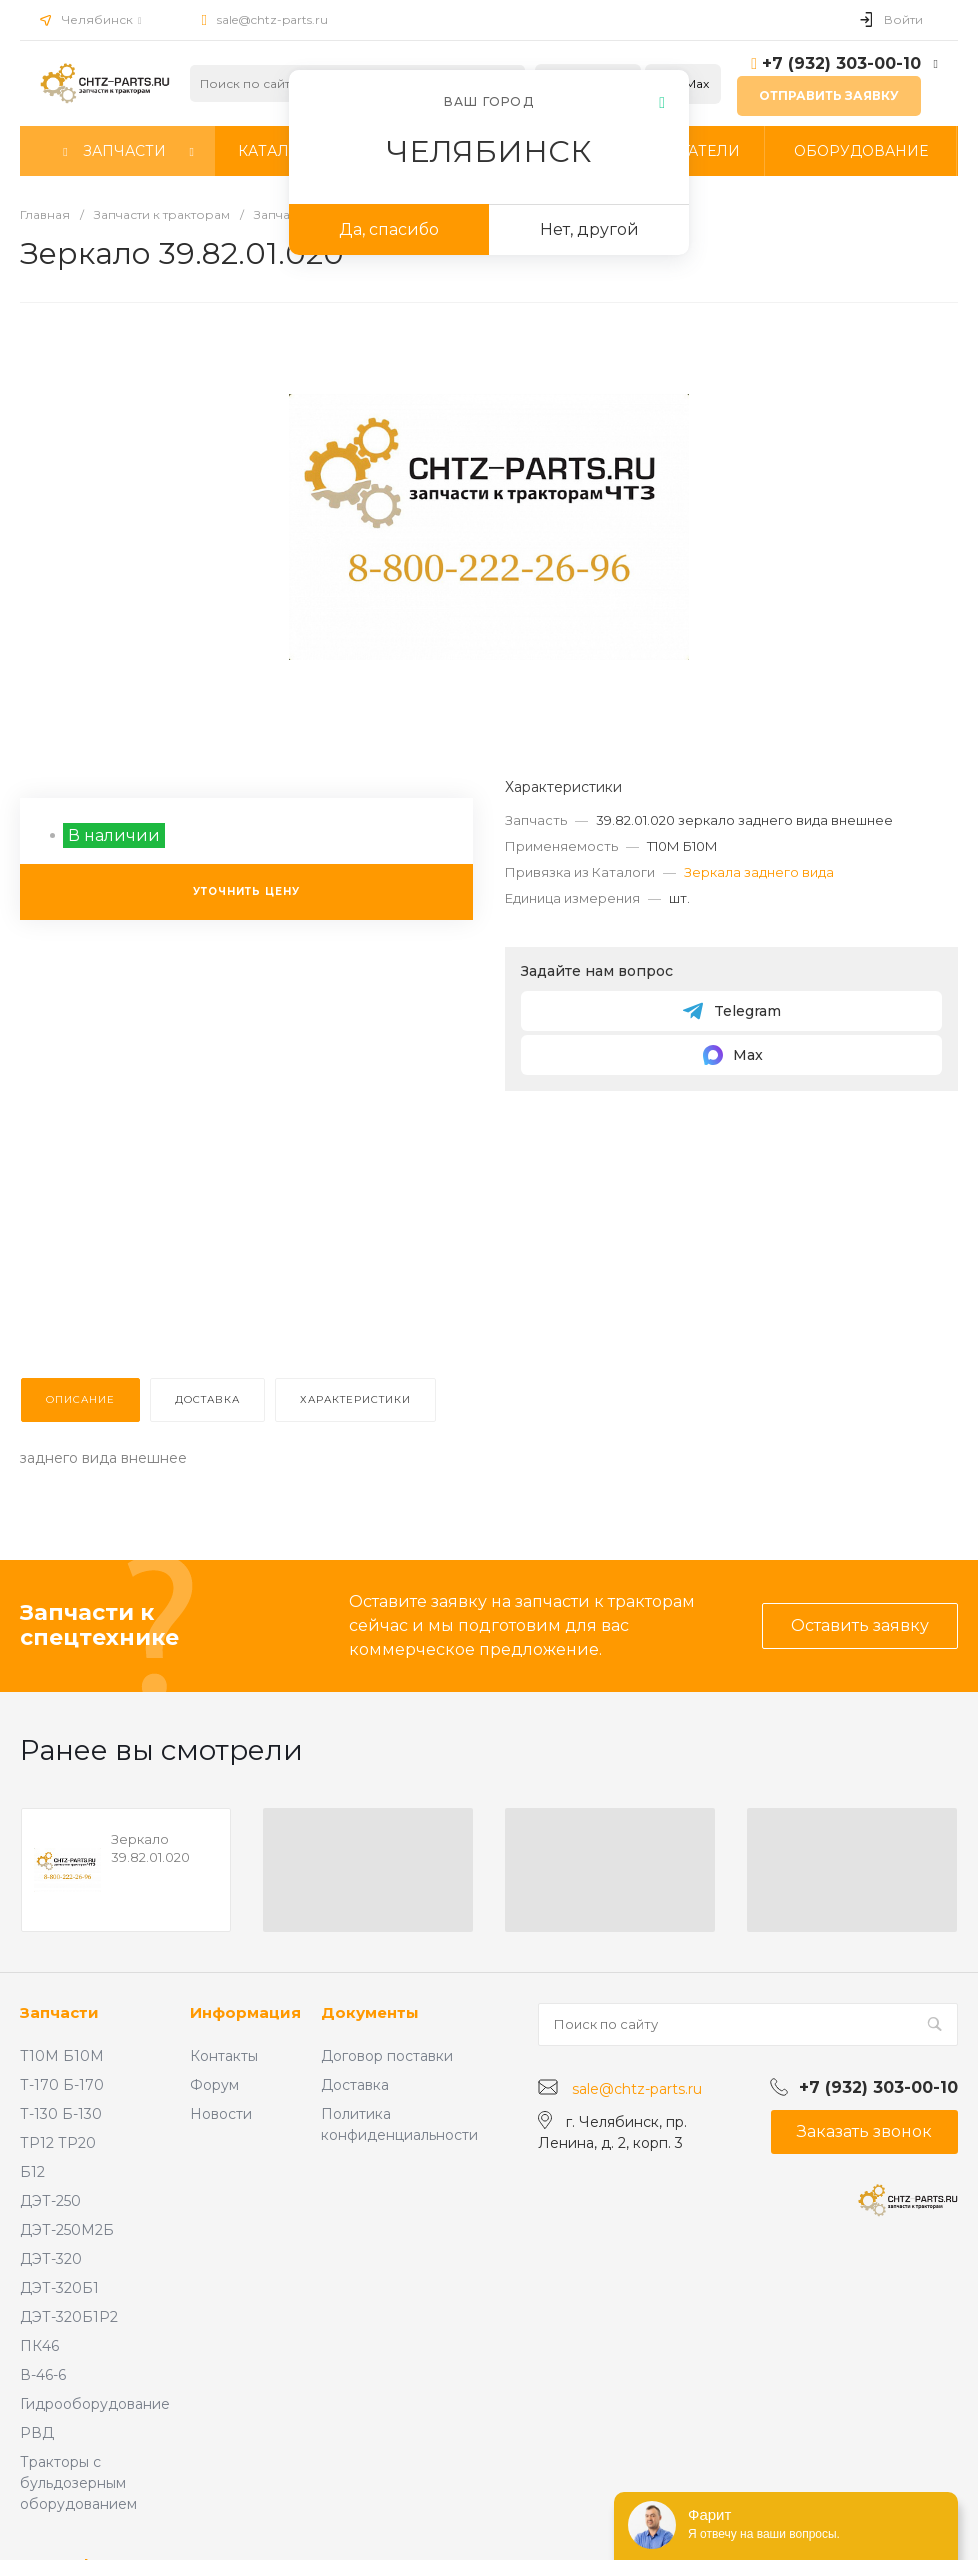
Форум (214, 2085)
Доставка (355, 2085)
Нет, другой (589, 229)
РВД (37, 2433)
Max (732, 1055)
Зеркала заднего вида (759, 872)
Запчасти (59, 2012)
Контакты (224, 2056)
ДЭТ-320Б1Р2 (69, 2317)
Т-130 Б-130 (61, 2114)
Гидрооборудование (95, 2404)
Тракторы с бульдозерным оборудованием (78, 2483)
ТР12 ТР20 (58, 2143)
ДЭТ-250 (50, 2201)
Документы (370, 2012)
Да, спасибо (389, 229)
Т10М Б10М (62, 2056)
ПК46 (39, 2346)
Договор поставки (387, 2056)
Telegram (731, 1011)
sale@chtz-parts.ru (272, 19)
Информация (245, 2012)
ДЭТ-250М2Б (67, 2230)
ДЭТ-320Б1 (59, 2288)
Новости (221, 2114)
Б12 (32, 2172)
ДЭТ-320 (51, 2259)
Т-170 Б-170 (62, 2085)
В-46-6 (43, 2375)
